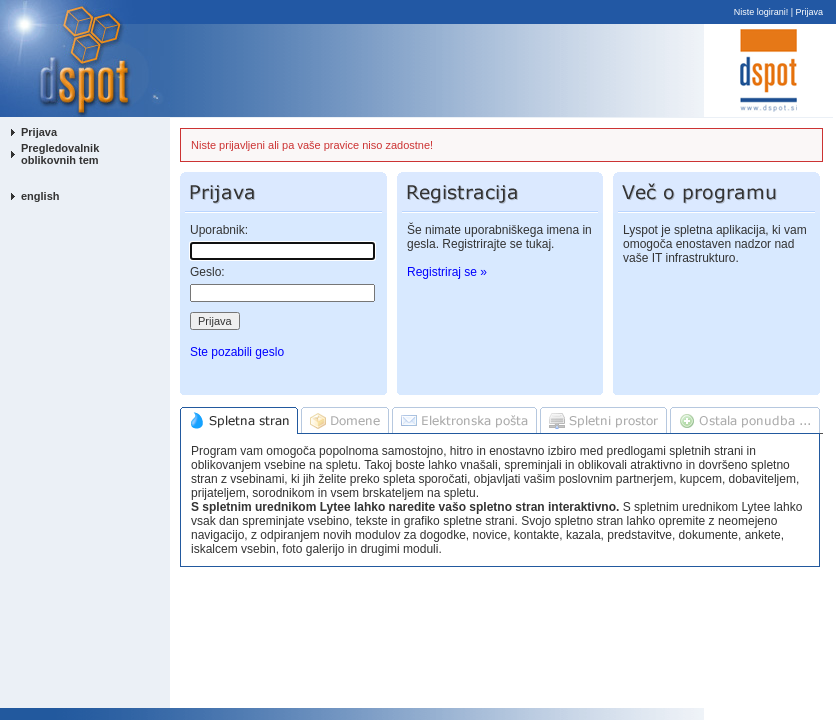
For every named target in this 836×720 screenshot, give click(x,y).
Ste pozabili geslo (237, 352)
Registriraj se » (447, 272)
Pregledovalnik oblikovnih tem (60, 154)
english (40, 196)
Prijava (810, 12)
